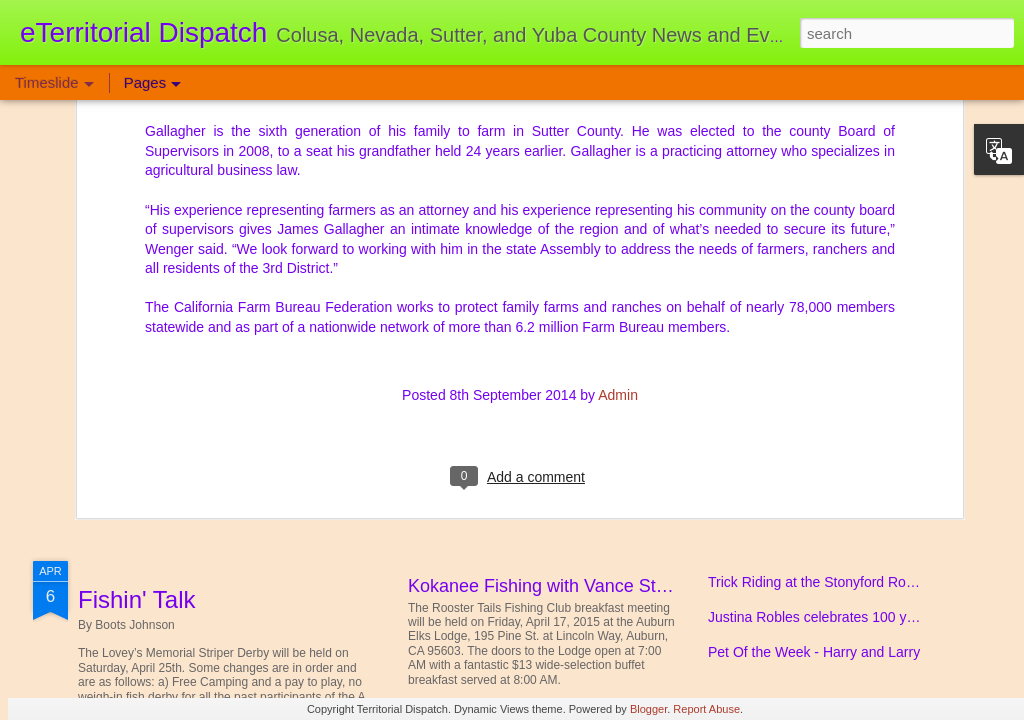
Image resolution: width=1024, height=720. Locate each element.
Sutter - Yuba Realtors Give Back (810, 343)
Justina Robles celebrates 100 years (821, 617)
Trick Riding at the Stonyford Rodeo (818, 582)
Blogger (648, 709)
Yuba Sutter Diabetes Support (237, 360)
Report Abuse (706, 709)
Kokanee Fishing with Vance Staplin (551, 586)
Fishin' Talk (137, 599)
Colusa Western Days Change (802, 413)
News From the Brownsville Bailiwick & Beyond (854, 448)
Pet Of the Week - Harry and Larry (814, 652)
